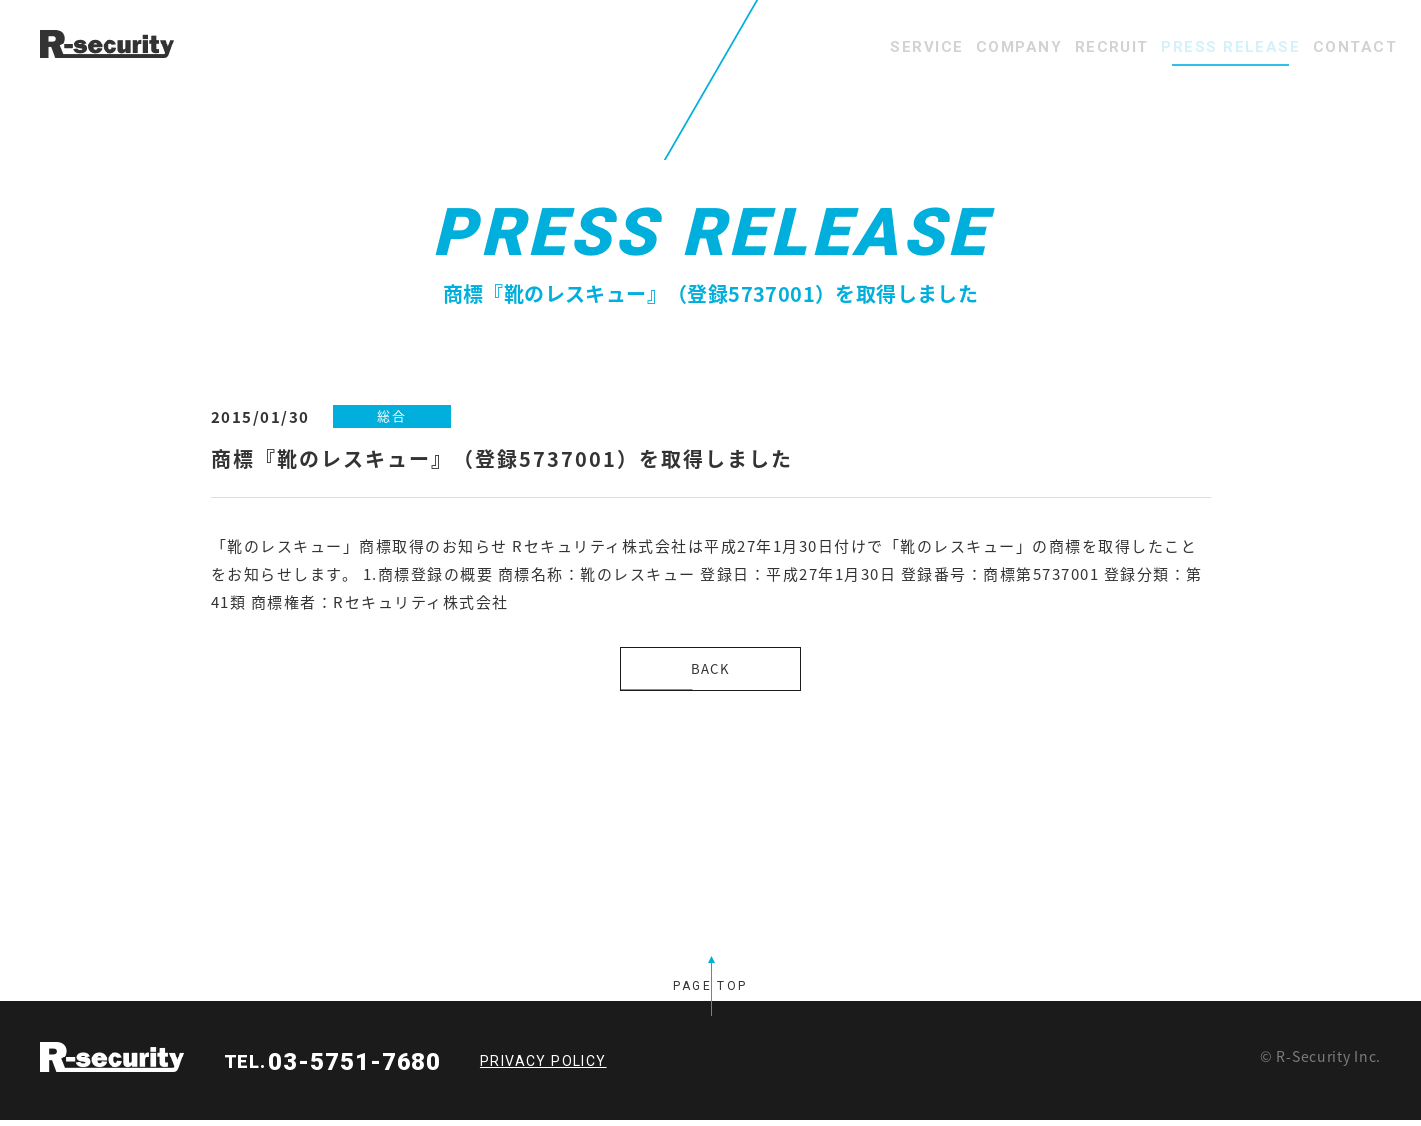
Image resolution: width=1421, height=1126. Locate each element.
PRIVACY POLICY (543, 1067)
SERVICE (805, 47)
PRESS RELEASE (1190, 47)
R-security (112, 1063)
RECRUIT (1044, 47)
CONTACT (1341, 47)
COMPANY (924, 47)
